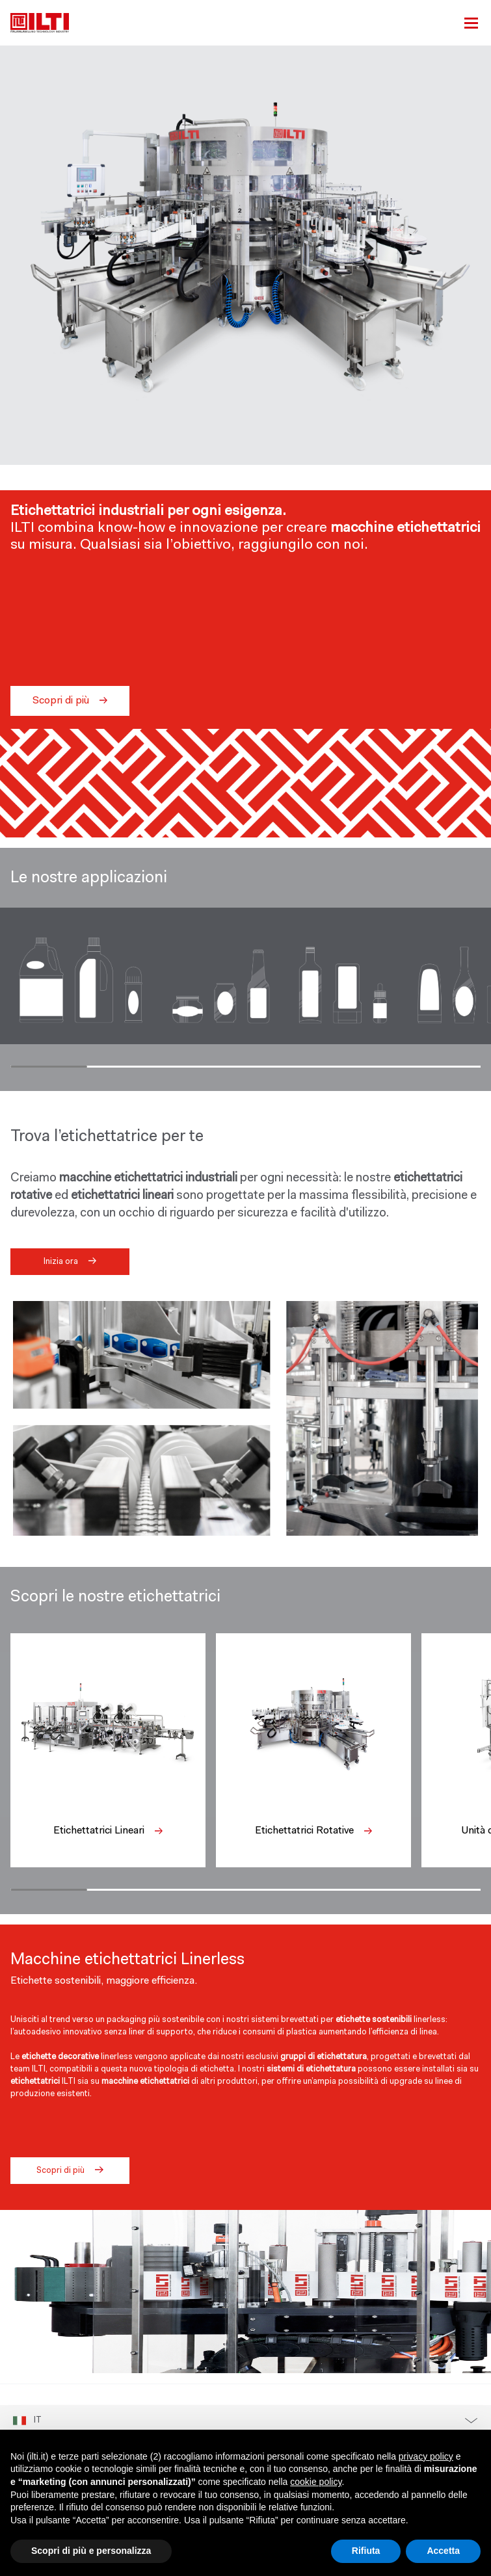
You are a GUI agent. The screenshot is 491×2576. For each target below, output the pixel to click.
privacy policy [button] (426, 2456)
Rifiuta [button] (366, 2550)
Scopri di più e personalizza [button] (91, 2550)
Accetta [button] (443, 2550)
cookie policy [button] (315, 2482)
